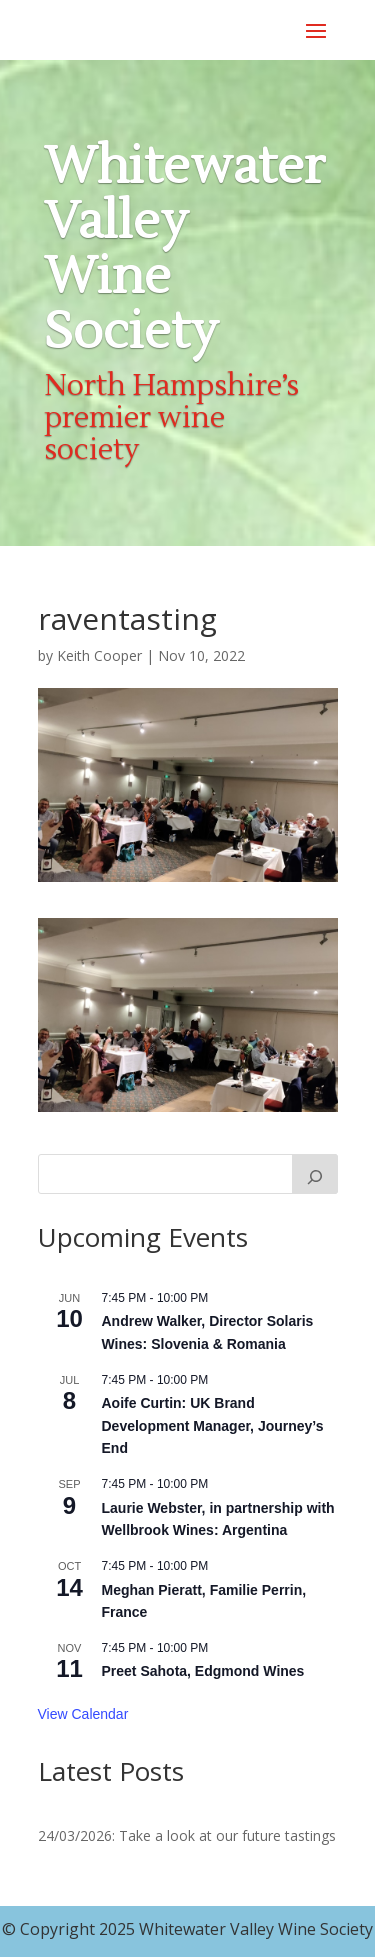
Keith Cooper (99, 655)
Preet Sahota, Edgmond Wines (203, 1671)
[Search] (315, 1174)
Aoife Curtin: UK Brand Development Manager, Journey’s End (213, 1425)
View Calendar (83, 1714)
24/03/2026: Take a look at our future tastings (187, 1835)
